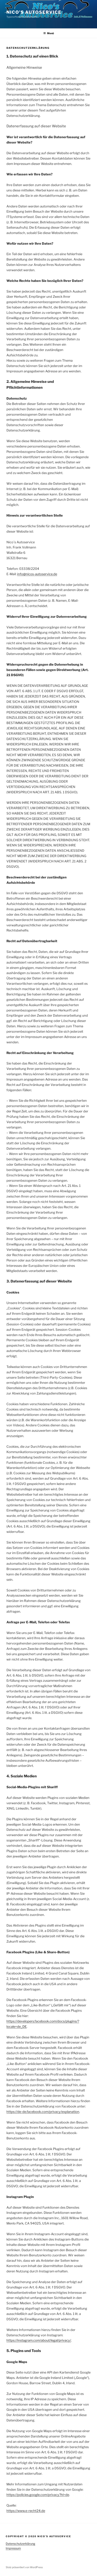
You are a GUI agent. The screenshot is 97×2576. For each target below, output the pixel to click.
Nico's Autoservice (33, 12)
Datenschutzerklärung (20, 2543)
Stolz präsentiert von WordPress (24, 2567)
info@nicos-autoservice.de (37, 574)
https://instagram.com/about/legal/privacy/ (38, 2340)
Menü (48, 33)
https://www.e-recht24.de (25, 2511)
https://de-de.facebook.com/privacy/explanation (42, 2112)
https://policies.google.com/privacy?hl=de (37, 2495)
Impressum (13, 2548)
